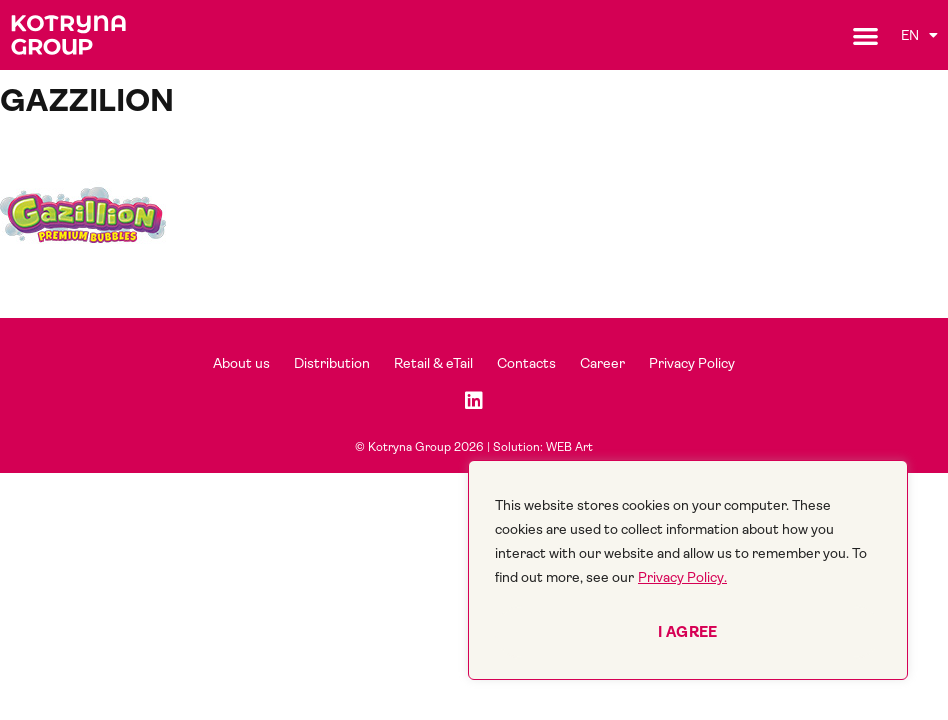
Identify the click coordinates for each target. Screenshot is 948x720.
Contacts (526, 363)
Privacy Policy (692, 363)
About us (241, 363)
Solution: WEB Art (543, 447)
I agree (688, 632)
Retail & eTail (433, 363)
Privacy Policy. (682, 577)
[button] (865, 35)
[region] (688, 570)
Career (602, 363)
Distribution (332, 363)
